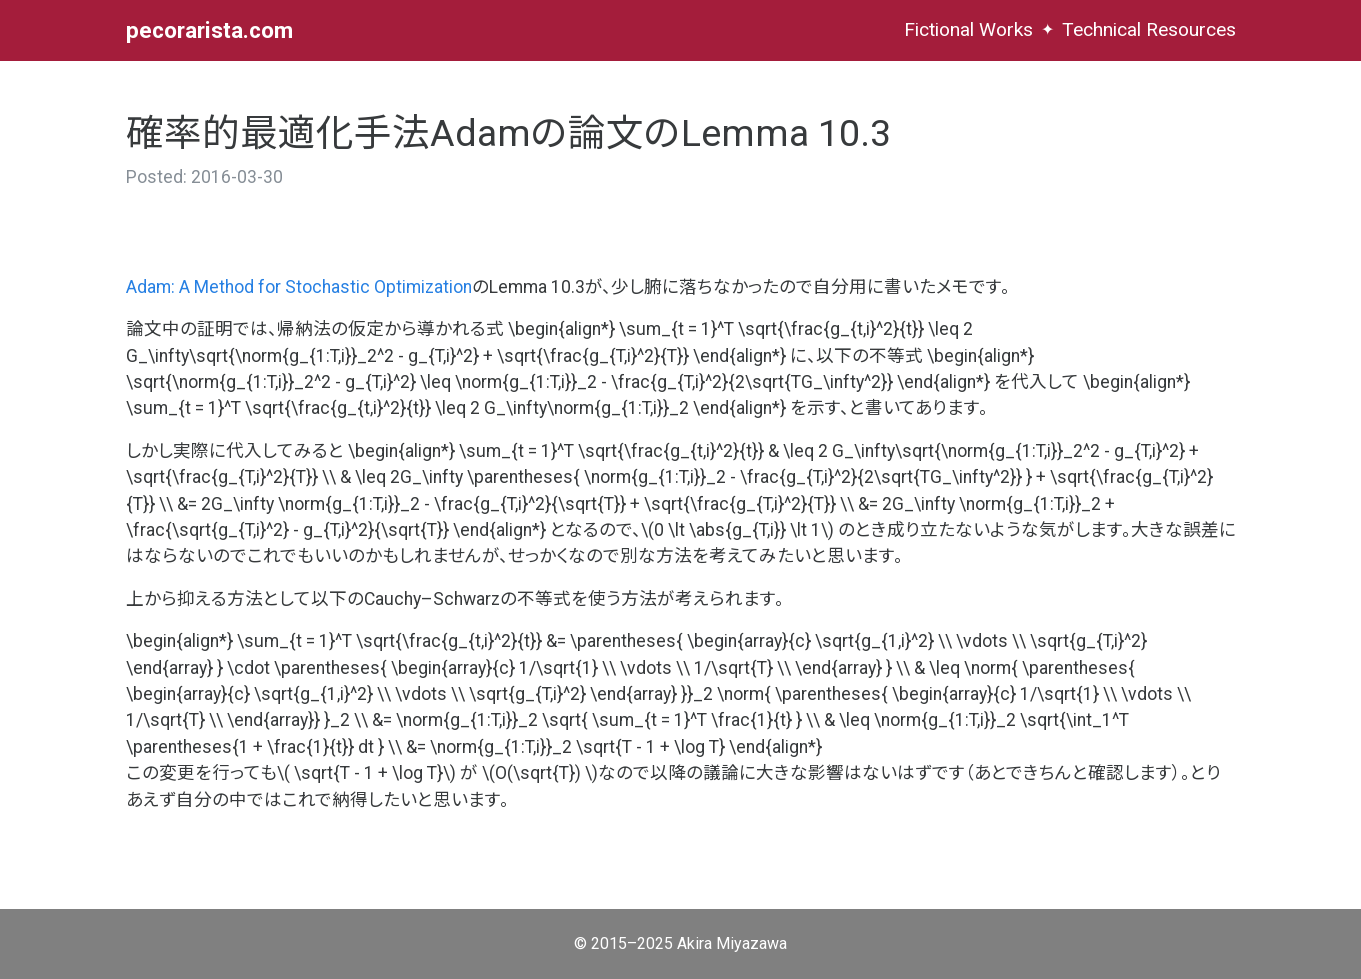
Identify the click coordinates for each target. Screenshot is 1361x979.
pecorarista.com (209, 30)
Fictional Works (968, 29)
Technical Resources (1149, 29)
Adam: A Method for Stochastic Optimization (299, 287)
